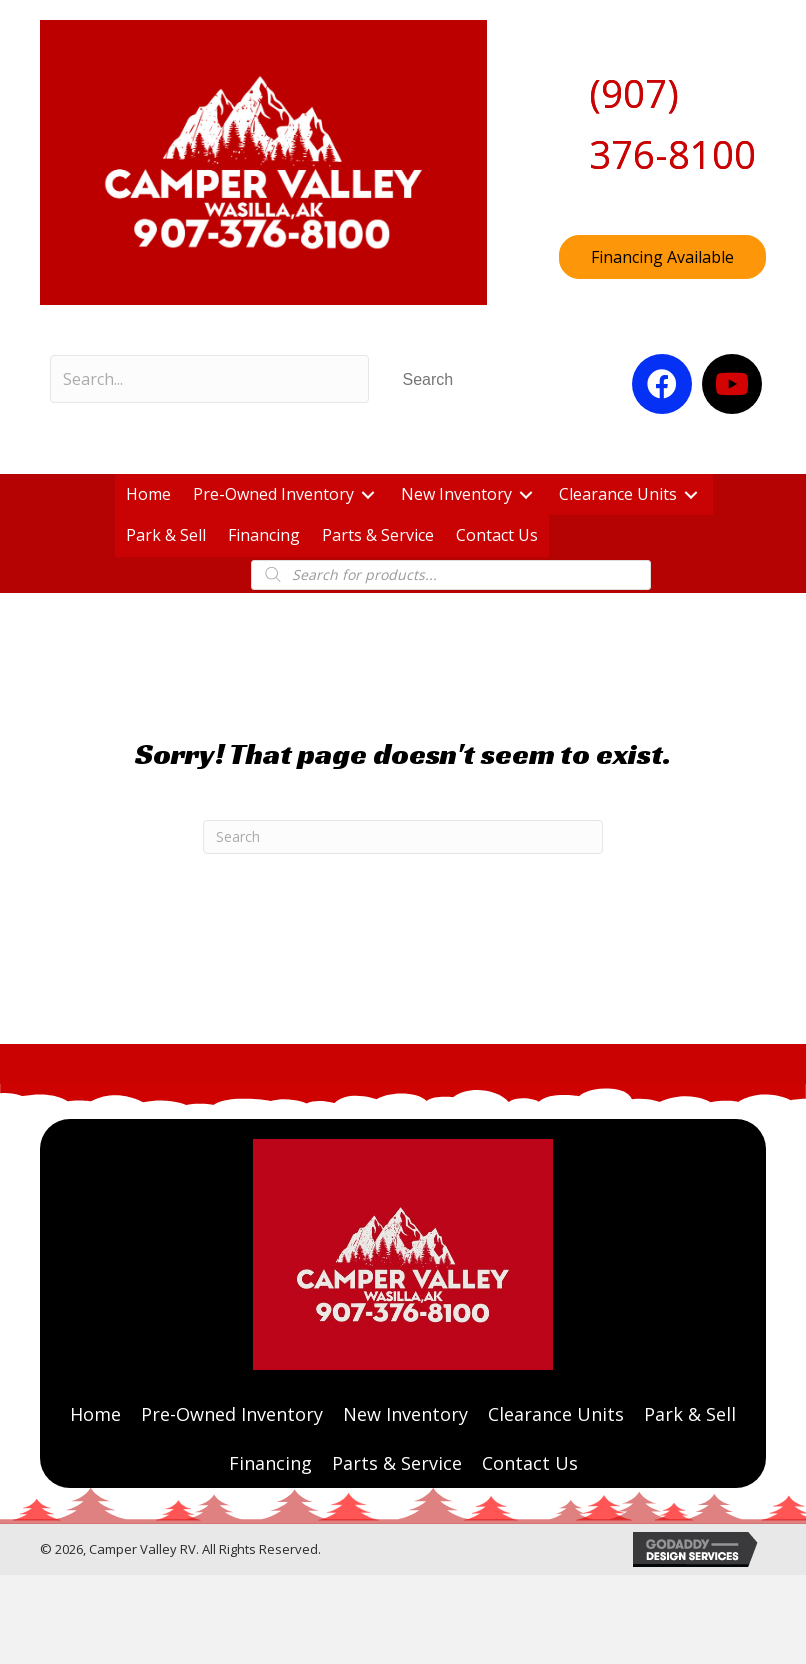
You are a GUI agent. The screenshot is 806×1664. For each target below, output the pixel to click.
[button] (428, 379)
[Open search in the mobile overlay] (450, 575)
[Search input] (209, 379)
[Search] (403, 837)
